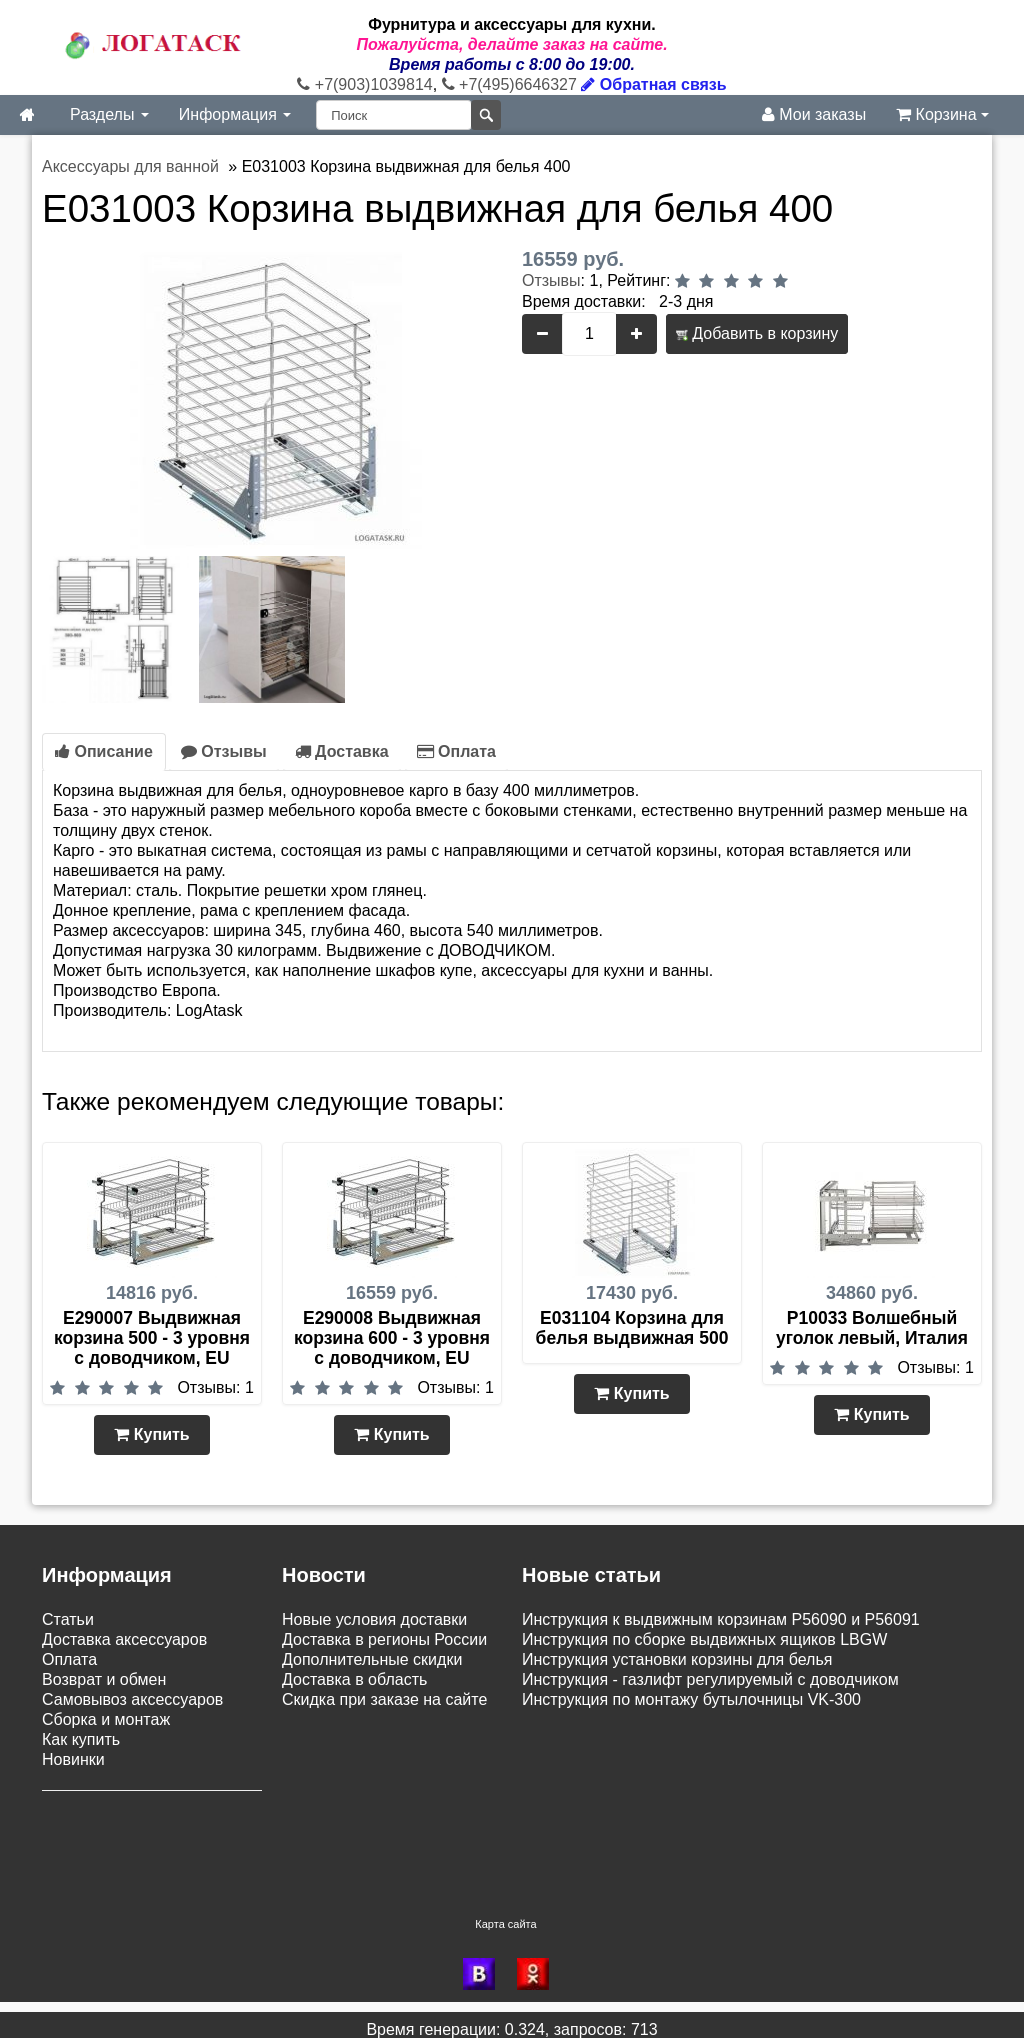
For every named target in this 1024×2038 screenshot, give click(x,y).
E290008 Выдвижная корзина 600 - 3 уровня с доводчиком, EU (392, 1338)
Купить (151, 1434)
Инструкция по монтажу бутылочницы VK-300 (691, 1699)
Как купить (81, 1739)
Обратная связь (653, 84)
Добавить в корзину (757, 333)
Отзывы (551, 280)
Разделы (109, 114)
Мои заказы (814, 114)
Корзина (942, 114)
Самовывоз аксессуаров (132, 1699)
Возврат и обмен (104, 1679)
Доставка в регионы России (384, 1639)
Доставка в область (354, 1679)
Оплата (456, 751)
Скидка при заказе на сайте (384, 1699)
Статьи (68, 1619)
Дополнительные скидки (372, 1659)
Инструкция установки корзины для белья (677, 1659)
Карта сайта (505, 1914)
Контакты (76, 1841)
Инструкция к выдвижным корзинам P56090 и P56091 (721, 1619)
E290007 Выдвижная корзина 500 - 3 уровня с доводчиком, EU (152, 1338)
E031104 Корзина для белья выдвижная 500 (632, 1328)
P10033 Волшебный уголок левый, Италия (872, 1328)
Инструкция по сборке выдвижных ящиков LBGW (704, 1639)
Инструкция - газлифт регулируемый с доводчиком (710, 1679)
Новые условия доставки (374, 1619)
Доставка (342, 751)
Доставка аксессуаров (124, 1639)
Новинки (73, 1759)
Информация (235, 114)
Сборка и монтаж (106, 1719)
